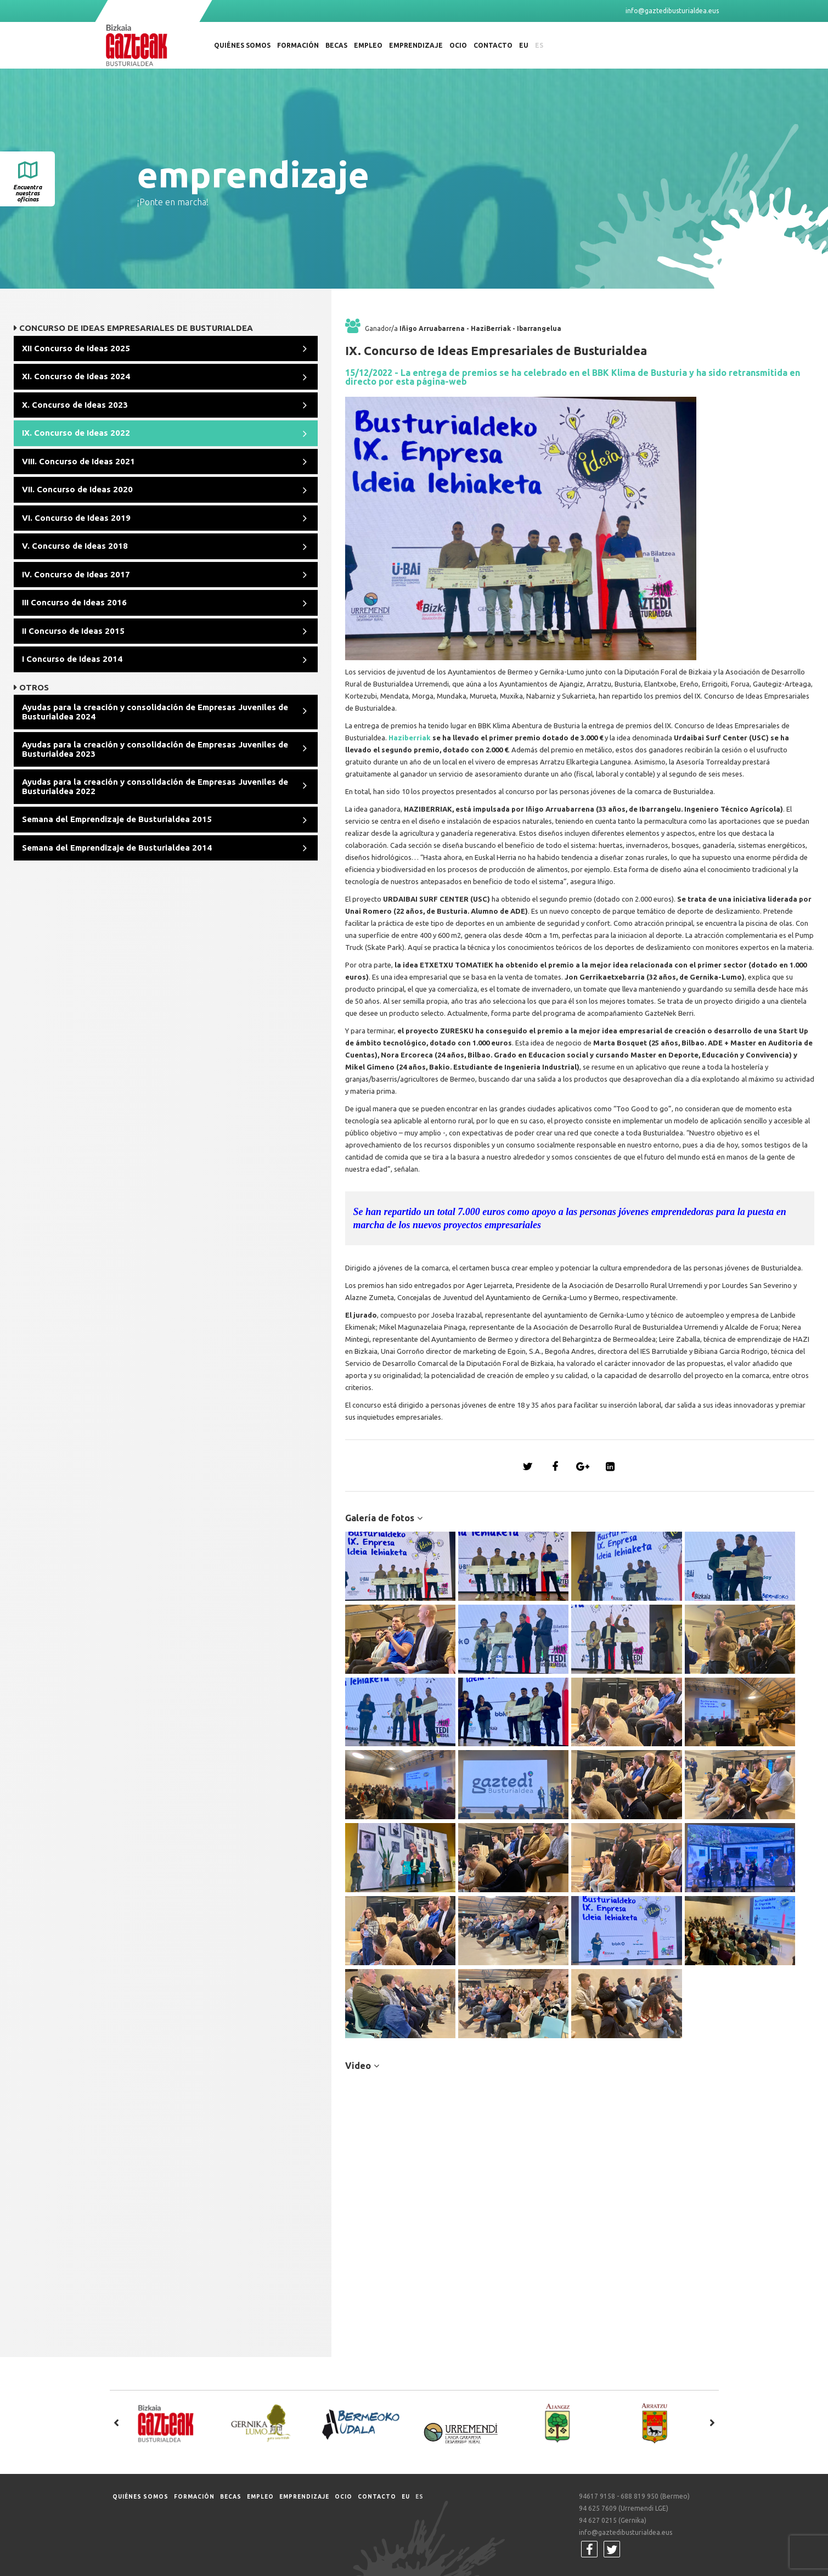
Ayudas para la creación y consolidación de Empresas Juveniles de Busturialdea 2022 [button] (155, 786)
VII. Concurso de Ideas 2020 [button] (77, 489)
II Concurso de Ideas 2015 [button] (73, 630)
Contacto (493, 45)
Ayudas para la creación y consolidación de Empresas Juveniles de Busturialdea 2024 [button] (155, 711)
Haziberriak (409, 737)
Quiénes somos (242, 45)
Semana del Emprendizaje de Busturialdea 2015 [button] (117, 819)
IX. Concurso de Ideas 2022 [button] (76, 432)
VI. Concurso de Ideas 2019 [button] (76, 517)
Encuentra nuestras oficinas (27, 193)
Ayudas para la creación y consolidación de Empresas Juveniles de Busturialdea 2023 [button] (155, 749)
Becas (336, 45)
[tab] (166, 349)
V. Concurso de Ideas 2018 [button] (75, 545)
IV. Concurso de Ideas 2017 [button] (76, 574)
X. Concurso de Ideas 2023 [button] (75, 404)
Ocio (458, 45)
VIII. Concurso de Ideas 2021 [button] (78, 461)
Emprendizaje (416, 45)
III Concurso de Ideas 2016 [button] (74, 602)
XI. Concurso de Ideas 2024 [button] (76, 376)
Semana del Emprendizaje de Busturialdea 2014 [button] (117, 847)
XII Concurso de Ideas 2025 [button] (76, 348)
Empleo (368, 45)
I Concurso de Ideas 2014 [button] (72, 658)
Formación (298, 45)
